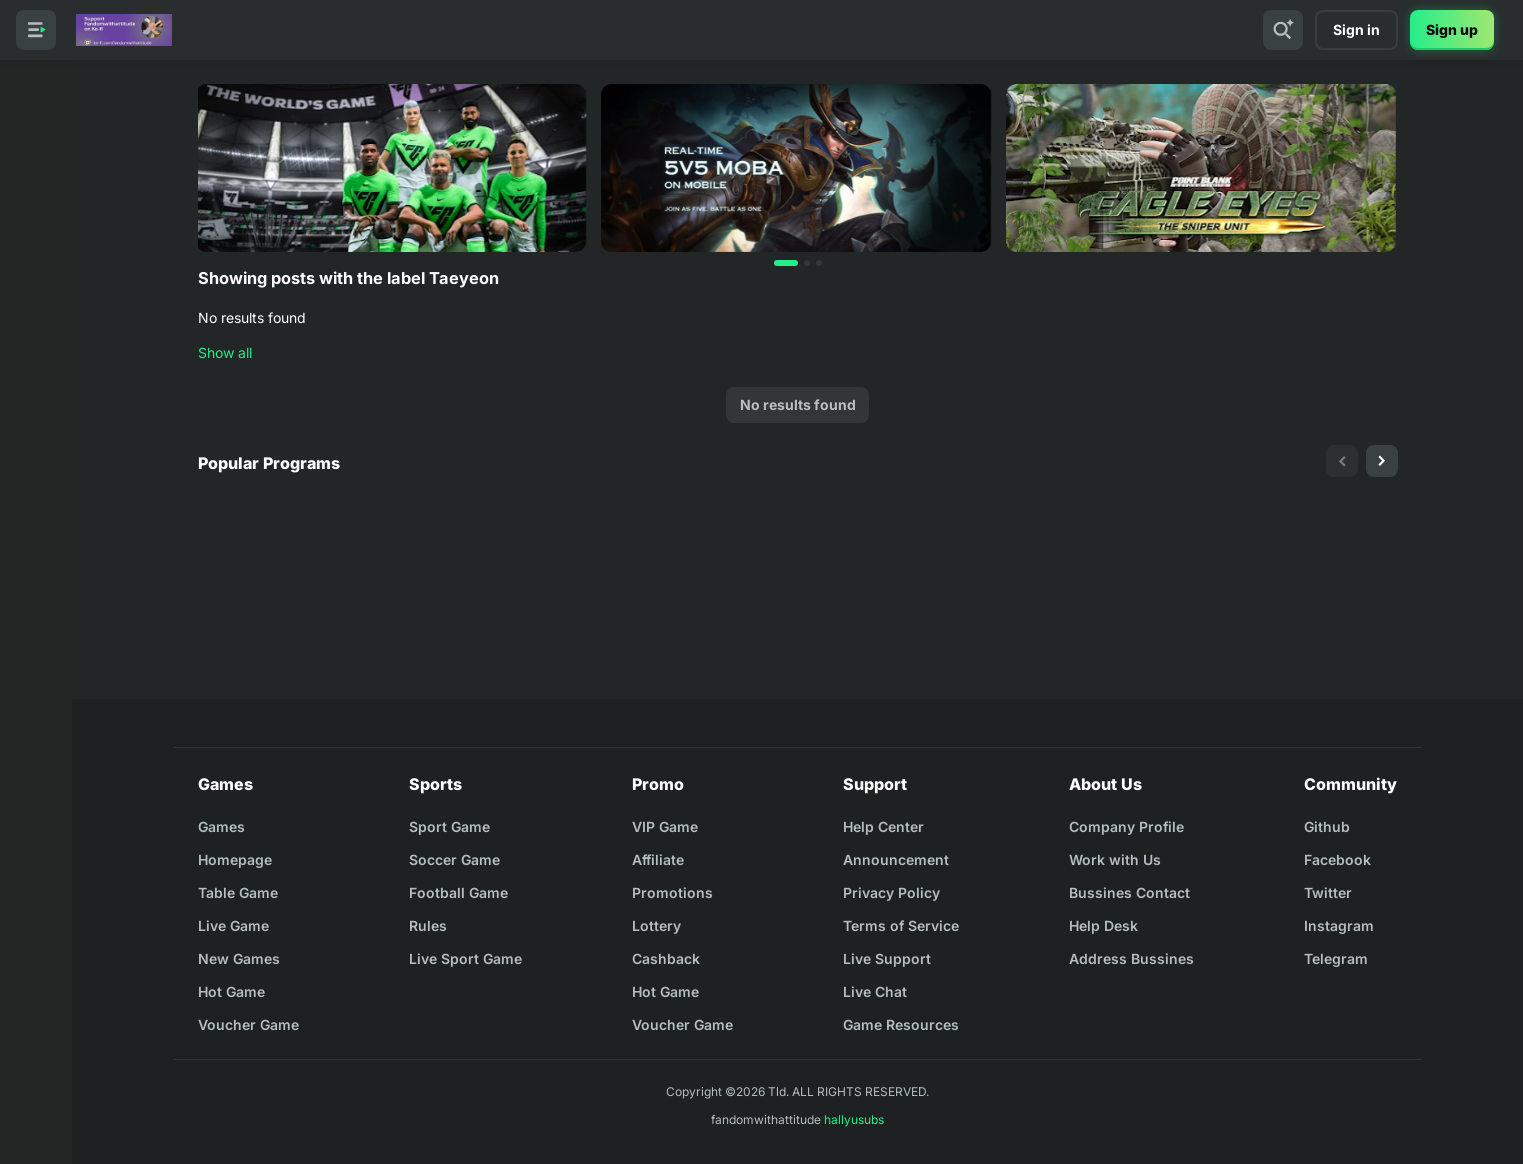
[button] (786, 263)
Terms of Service (901, 925)
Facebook (1337, 859)
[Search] (1283, 30)
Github (1327, 826)
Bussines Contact (1129, 892)
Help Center (883, 826)
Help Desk (1103, 925)
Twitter (1328, 892)
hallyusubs (854, 1119)
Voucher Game (248, 1024)
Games (221, 826)
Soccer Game (454, 859)
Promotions (672, 892)
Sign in (1356, 29)
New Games (239, 958)
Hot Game (231, 991)
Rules (428, 925)
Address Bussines (1131, 958)
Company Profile (1126, 826)
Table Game (238, 892)
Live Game (233, 925)
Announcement (896, 859)
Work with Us (1115, 859)
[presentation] (1342, 461)
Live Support (887, 958)
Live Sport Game (465, 958)
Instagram (1339, 925)
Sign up (1452, 29)
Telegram (1336, 958)
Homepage (235, 859)
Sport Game (449, 826)
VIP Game (665, 826)
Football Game (458, 892)
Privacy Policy (891, 892)
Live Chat (875, 991)
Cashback (666, 958)
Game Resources (901, 1024)
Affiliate (658, 859)
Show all (225, 352)
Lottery (656, 925)
